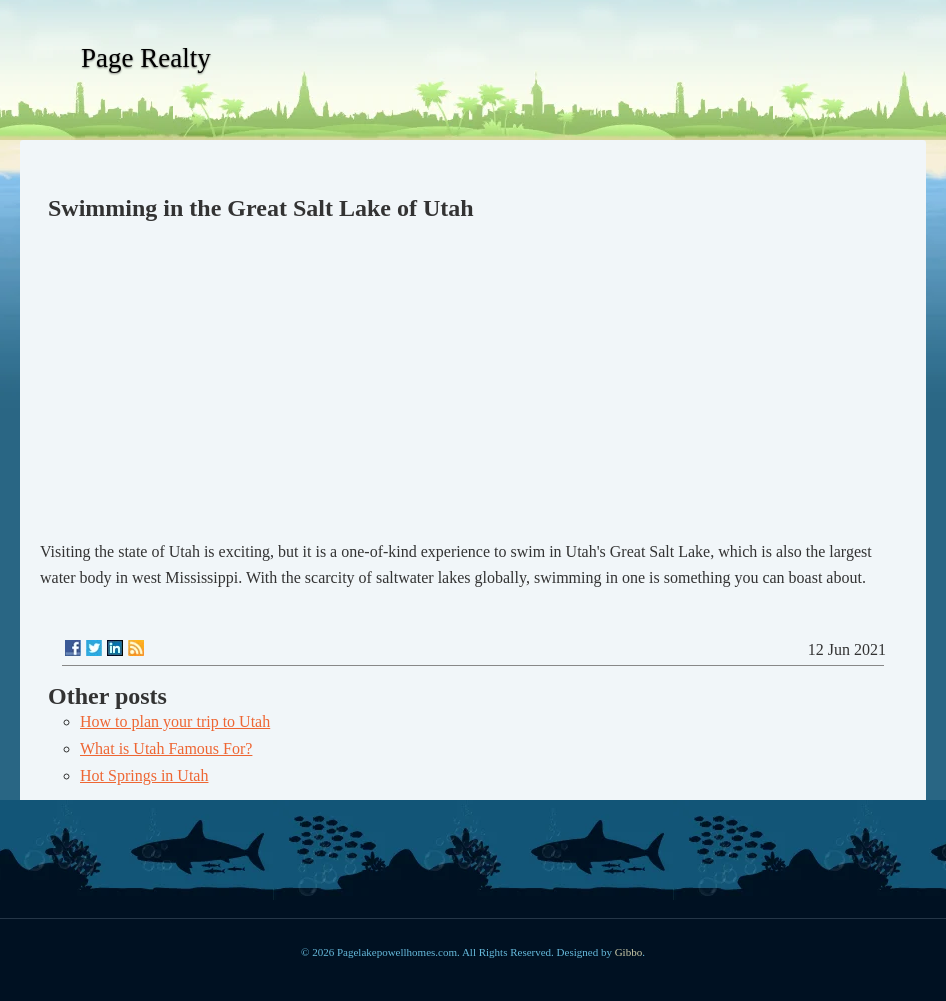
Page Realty (146, 58)
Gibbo (629, 952)
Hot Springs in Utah (144, 775)
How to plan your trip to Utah (175, 721)
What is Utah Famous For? (166, 748)
